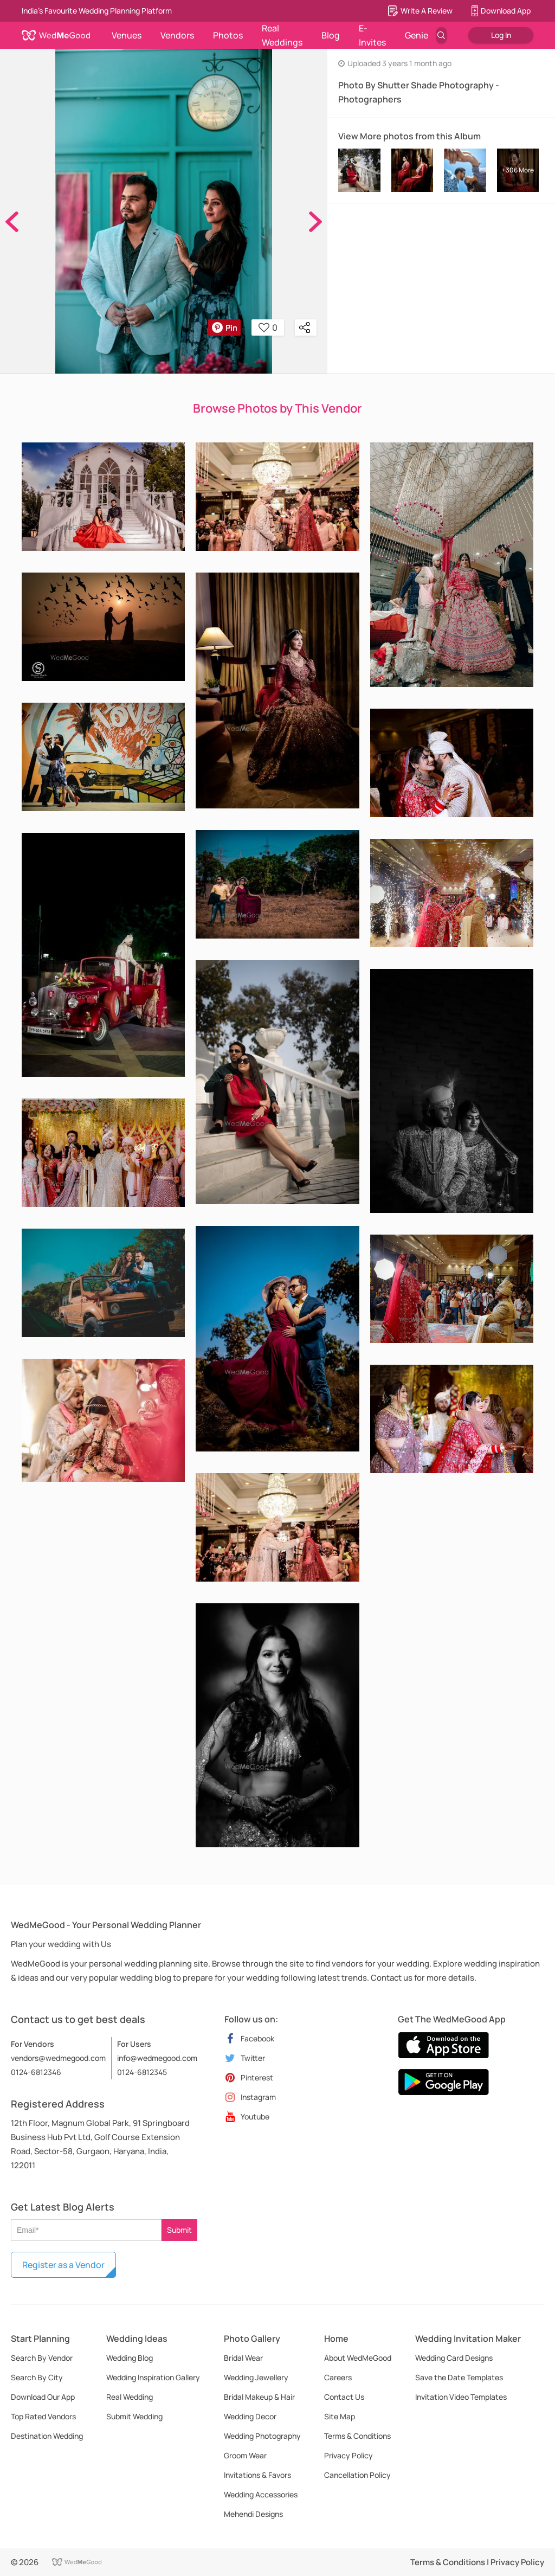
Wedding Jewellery (256, 2377)
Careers (338, 2377)
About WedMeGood (357, 2358)
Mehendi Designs (253, 2514)
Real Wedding (129, 2397)
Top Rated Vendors (43, 2416)
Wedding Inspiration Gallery (153, 2377)
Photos (228, 35)
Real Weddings (282, 35)
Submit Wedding (134, 2416)
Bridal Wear (243, 2358)
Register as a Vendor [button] (63, 2265)
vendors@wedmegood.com (58, 2058)
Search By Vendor (42, 2358)
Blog (330, 35)
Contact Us (344, 2397)
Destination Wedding (47, 2436)
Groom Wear (245, 2455)
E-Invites (372, 35)
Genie (416, 35)
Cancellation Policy (357, 2475)
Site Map (339, 2416)
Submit (179, 2230)
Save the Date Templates (459, 2377)
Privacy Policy (348, 2455)
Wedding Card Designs (454, 2358)
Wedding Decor (250, 2416)
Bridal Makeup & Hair (259, 2397)
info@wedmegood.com (157, 2058)
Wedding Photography (262, 2436)
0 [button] (268, 327)
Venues (126, 35)
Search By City (37, 2377)
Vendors (177, 35)
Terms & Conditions (357, 2436)
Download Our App (43, 2397)
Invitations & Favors (257, 2475)
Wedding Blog (129, 2358)
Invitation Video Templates (461, 2397)
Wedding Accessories (261, 2494)
